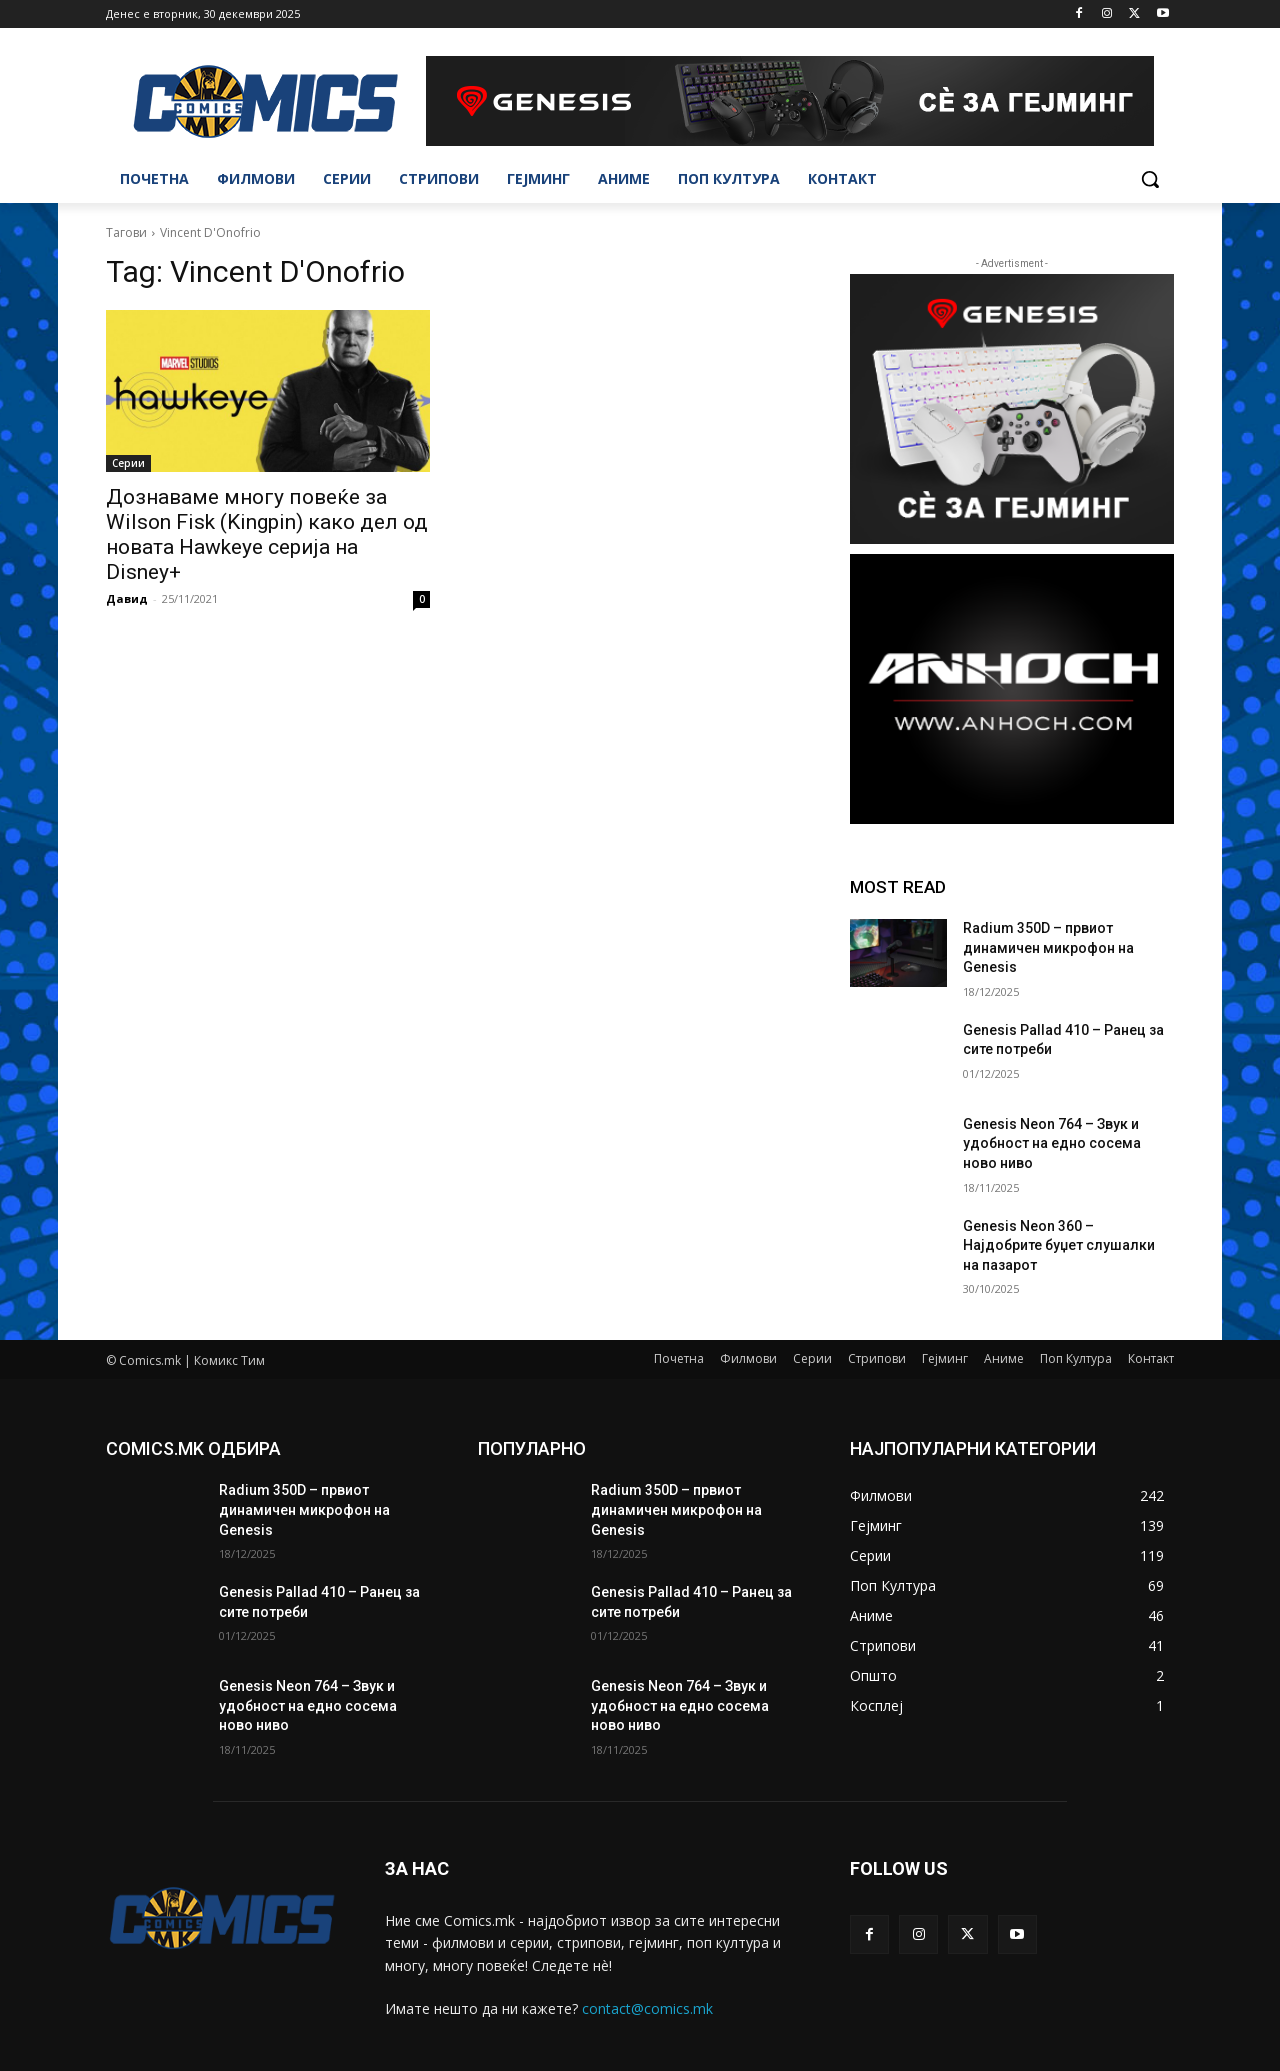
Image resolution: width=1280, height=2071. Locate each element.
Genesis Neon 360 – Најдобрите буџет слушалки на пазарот (1059, 1245)
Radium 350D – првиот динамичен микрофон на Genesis (1048, 947)
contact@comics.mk (647, 2008)
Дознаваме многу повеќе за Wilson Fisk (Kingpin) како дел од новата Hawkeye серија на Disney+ (267, 534)
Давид (127, 598)
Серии (128, 463)
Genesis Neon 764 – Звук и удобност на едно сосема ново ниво (1052, 1143)
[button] (1150, 179)
